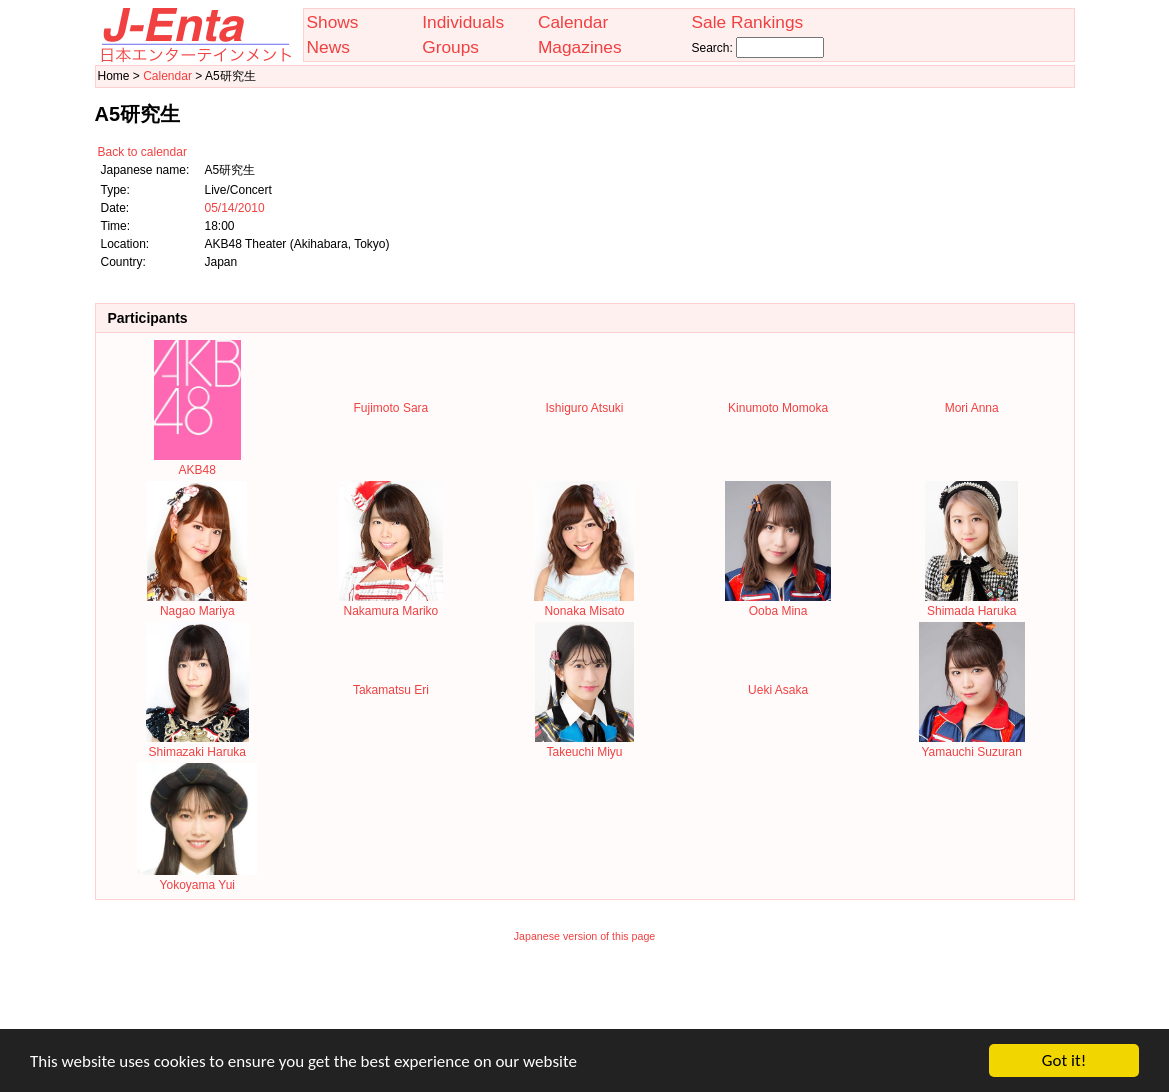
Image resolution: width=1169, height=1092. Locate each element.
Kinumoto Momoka (778, 408)
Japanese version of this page (585, 936)
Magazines (580, 47)
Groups (450, 47)
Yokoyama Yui (197, 878)
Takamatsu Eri (391, 690)
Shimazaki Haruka (197, 745)
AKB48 (197, 463)
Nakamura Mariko (390, 604)
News (328, 47)
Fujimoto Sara (391, 408)
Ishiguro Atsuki (584, 408)
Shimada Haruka (971, 604)
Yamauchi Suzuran (972, 745)
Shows (333, 22)
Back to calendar (142, 152)
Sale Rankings (747, 22)
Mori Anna (972, 408)
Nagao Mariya (197, 604)
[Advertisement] (585, 999)
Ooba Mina (778, 604)
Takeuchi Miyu (584, 745)
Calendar (573, 22)
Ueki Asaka (778, 690)
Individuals (463, 22)
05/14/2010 (235, 208)
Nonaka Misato (584, 604)
